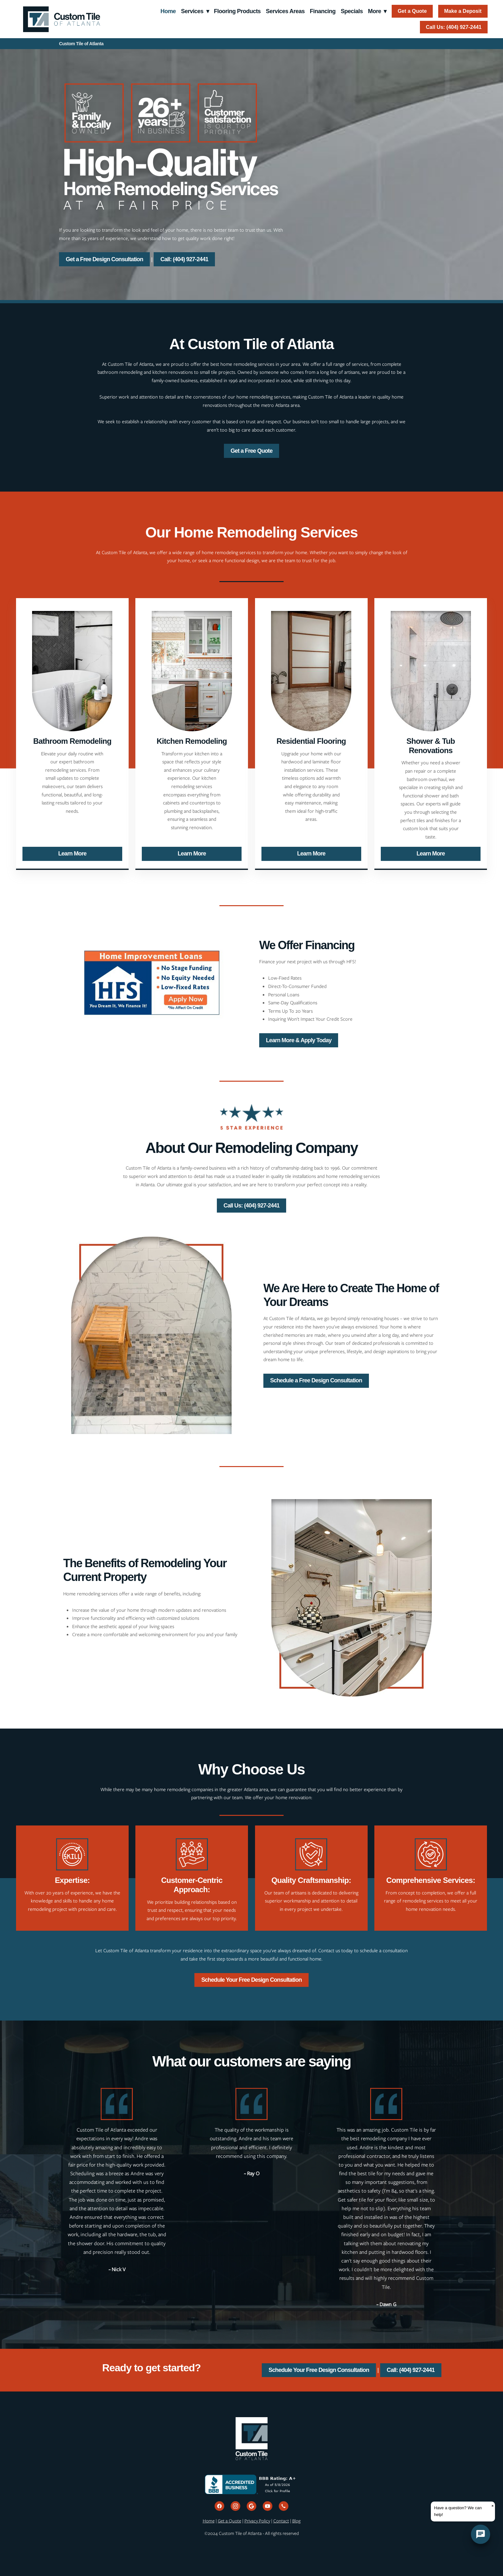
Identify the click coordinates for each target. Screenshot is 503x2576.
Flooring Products (237, 11)
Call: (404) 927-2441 (184, 259)
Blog (296, 2521)
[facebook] (219, 2506)
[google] (251, 2506)
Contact (281, 2521)
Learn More (72, 853)
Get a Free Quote (252, 451)
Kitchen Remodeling (192, 741)
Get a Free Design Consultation (104, 259)
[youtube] (267, 2506)
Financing (323, 11)
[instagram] (235, 2506)
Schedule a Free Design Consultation (316, 1380)
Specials (352, 11)
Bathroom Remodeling (72, 741)
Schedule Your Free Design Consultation (251, 1980)
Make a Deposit (463, 11)
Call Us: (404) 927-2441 (454, 27)
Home (168, 11)
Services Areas (285, 11)
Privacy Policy (257, 2521)
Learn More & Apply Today (298, 1040)
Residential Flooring (311, 741)
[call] (283, 2506)
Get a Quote (412, 11)
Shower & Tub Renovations (430, 746)
